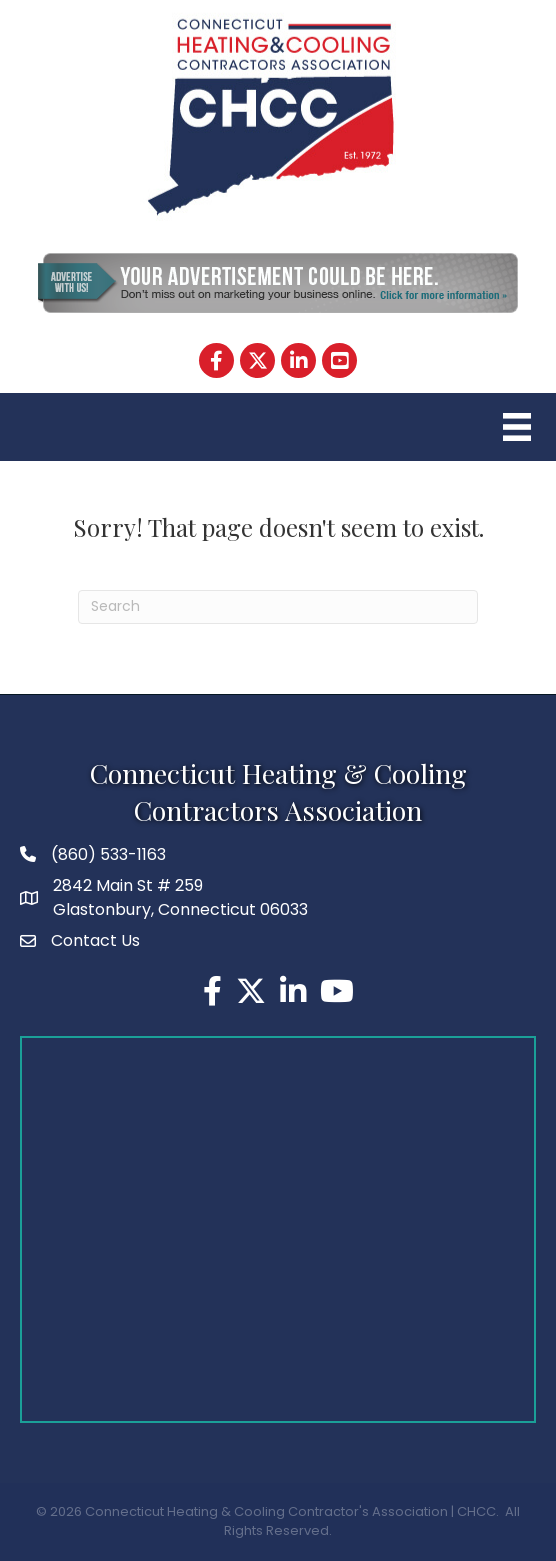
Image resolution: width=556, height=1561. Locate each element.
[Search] (278, 607)
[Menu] (514, 427)
